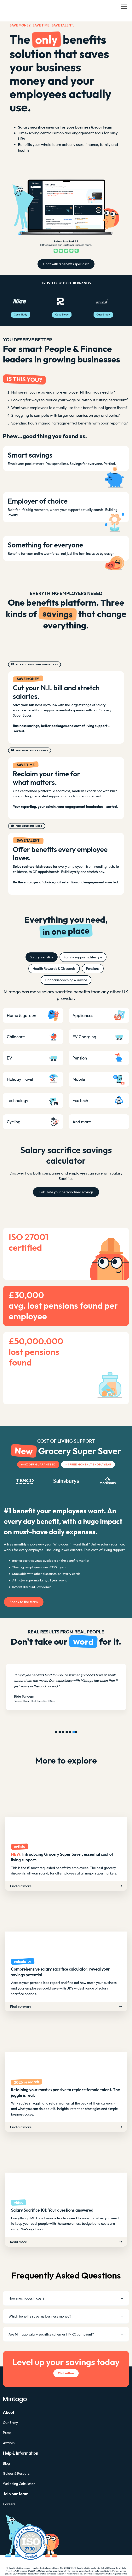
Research (24, 2469)
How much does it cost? (26, 2292)
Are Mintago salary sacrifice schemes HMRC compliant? (51, 2328)
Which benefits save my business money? (40, 2310)
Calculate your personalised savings (66, 1188)
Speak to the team (24, 1596)
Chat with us (66, 2368)
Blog (6, 2459)
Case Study (20, 312)
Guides (8, 2469)
